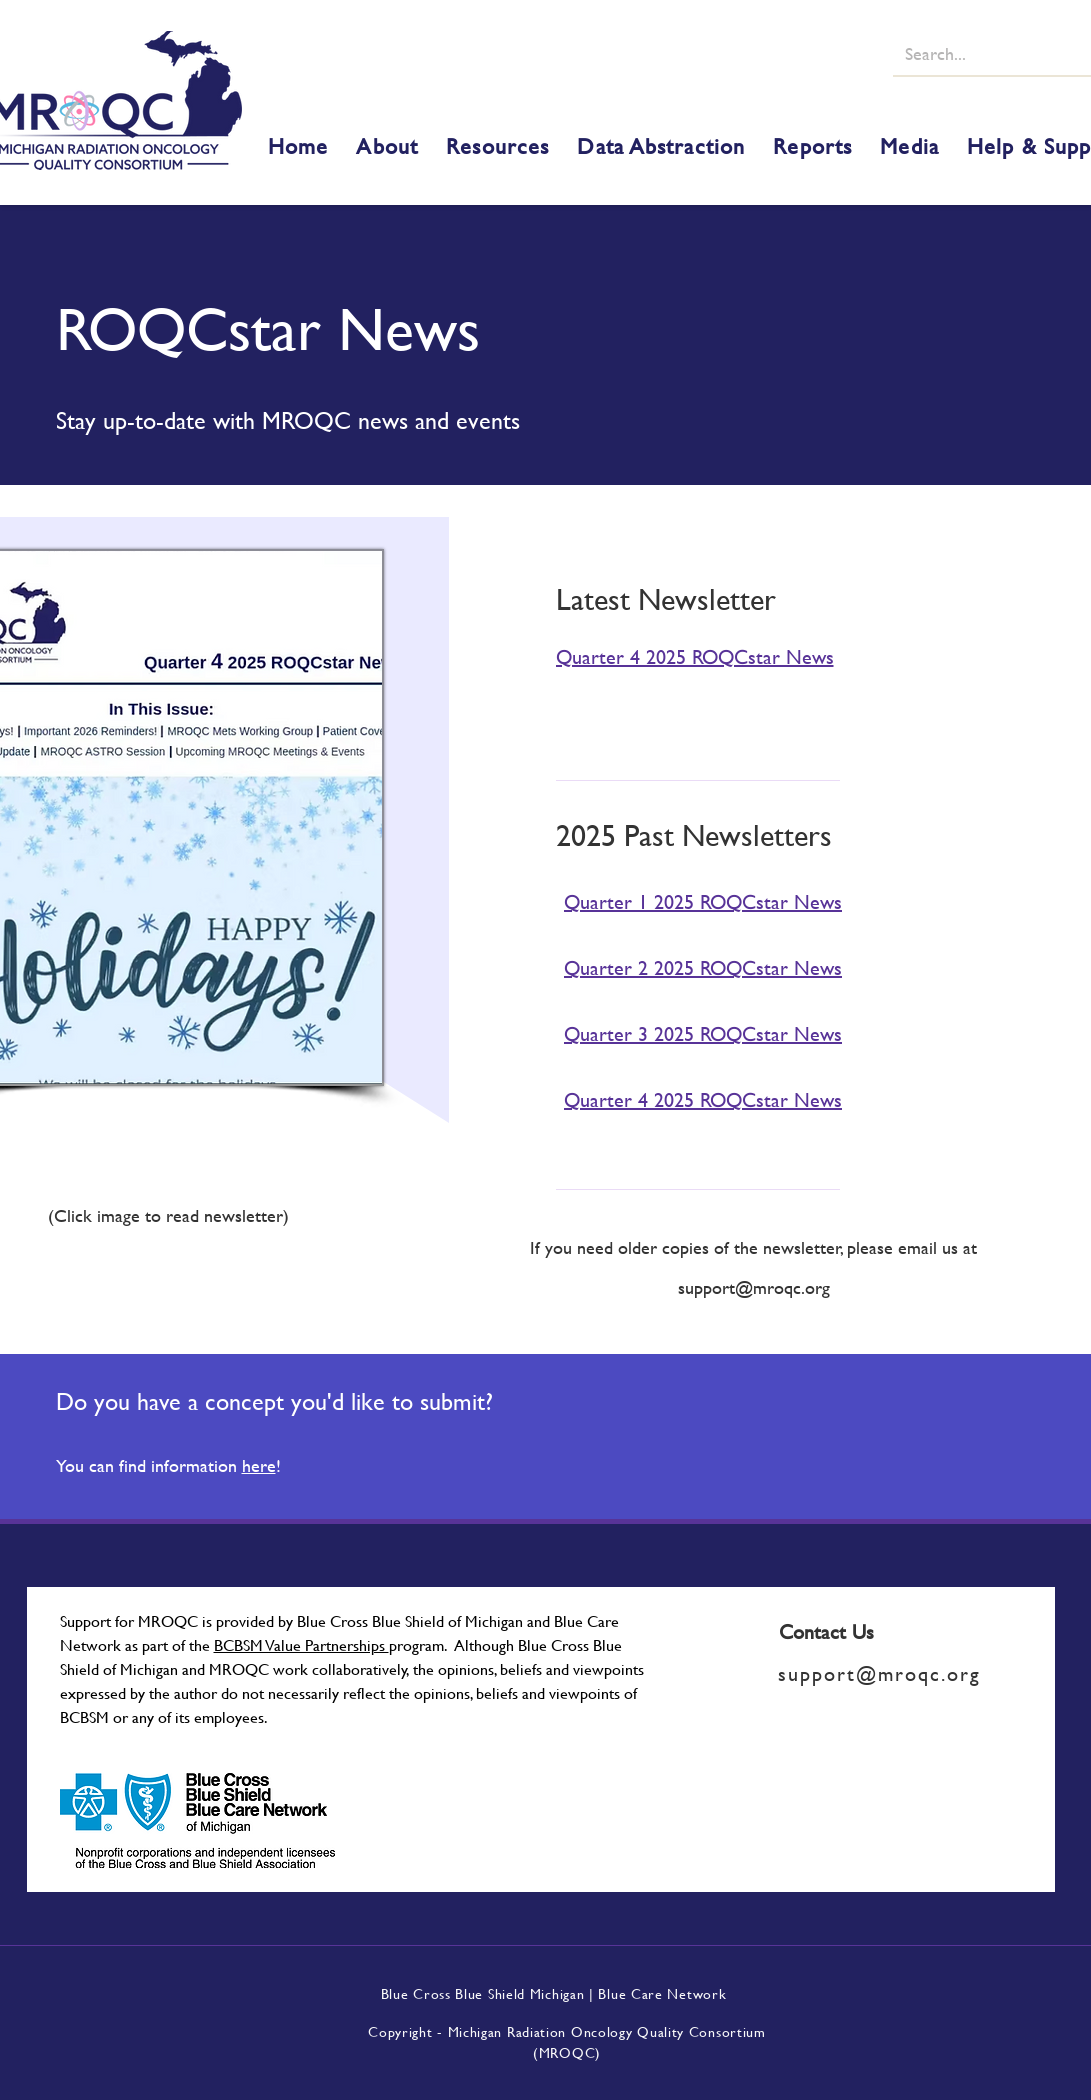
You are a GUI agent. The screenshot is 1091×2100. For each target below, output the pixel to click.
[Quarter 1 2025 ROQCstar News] (717, 901)
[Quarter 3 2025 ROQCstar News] (717, 1033)
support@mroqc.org (754, 1287)
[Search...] (991, 53)
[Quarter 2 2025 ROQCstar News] (717, 967)
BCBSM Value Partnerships (301, 1644)
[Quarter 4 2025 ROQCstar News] (713, 656)
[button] (387, 147)
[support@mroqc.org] (890, 1674)
